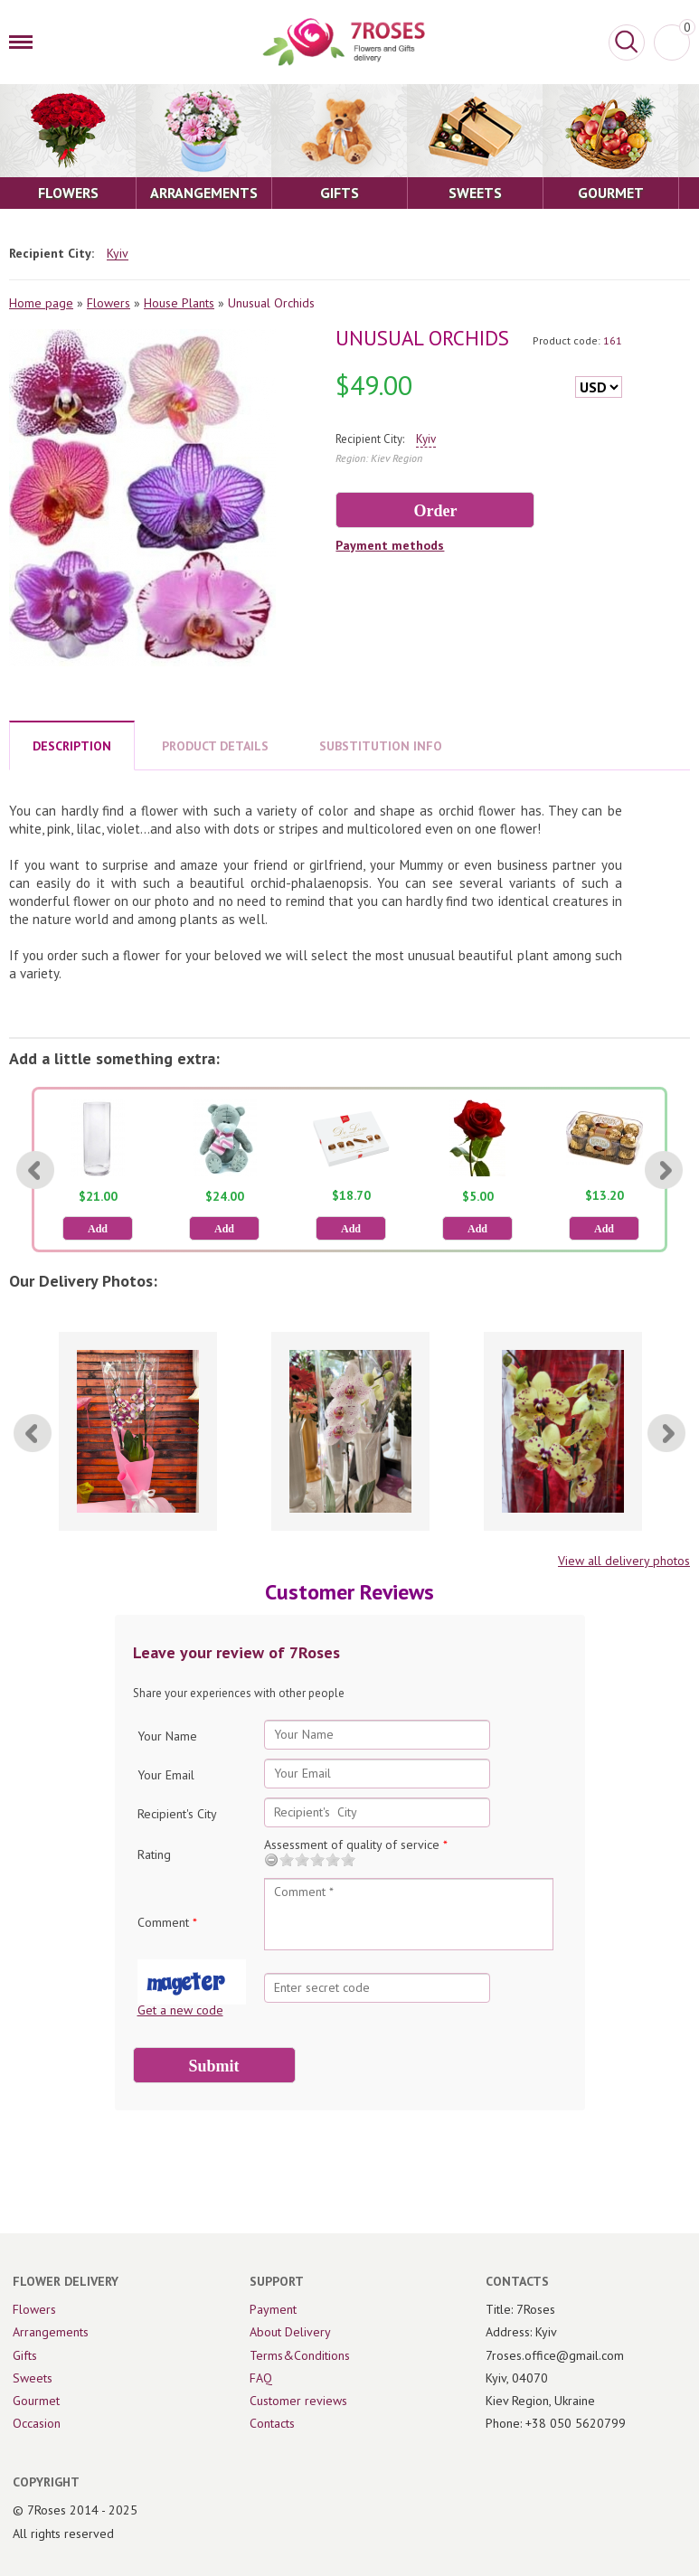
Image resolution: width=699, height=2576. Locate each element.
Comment (167, 1922)
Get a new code (180, 2010)
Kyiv (117, 253)
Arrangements (51, 2332)
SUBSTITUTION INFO (380, 746)
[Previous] (35, 1170)
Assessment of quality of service (356, 1844)
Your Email (165, 1774)
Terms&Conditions (300, 2355)
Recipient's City (177, 1813)
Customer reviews (298, 2400)
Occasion (37, 2423)
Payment (273, 2309)
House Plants (179, 303)
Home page (41, 303)
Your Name (167, 1736)
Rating (154, 1854)
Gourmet (36, 2400)
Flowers (108, 303)
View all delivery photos (624, 1560)
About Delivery (290, 2332)
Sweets (32, 2378)
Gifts (25, 2355)
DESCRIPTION (72, 746)
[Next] (664, 1170)
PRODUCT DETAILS (215, 746)
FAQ (261, 2378)
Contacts (272, 2423)
